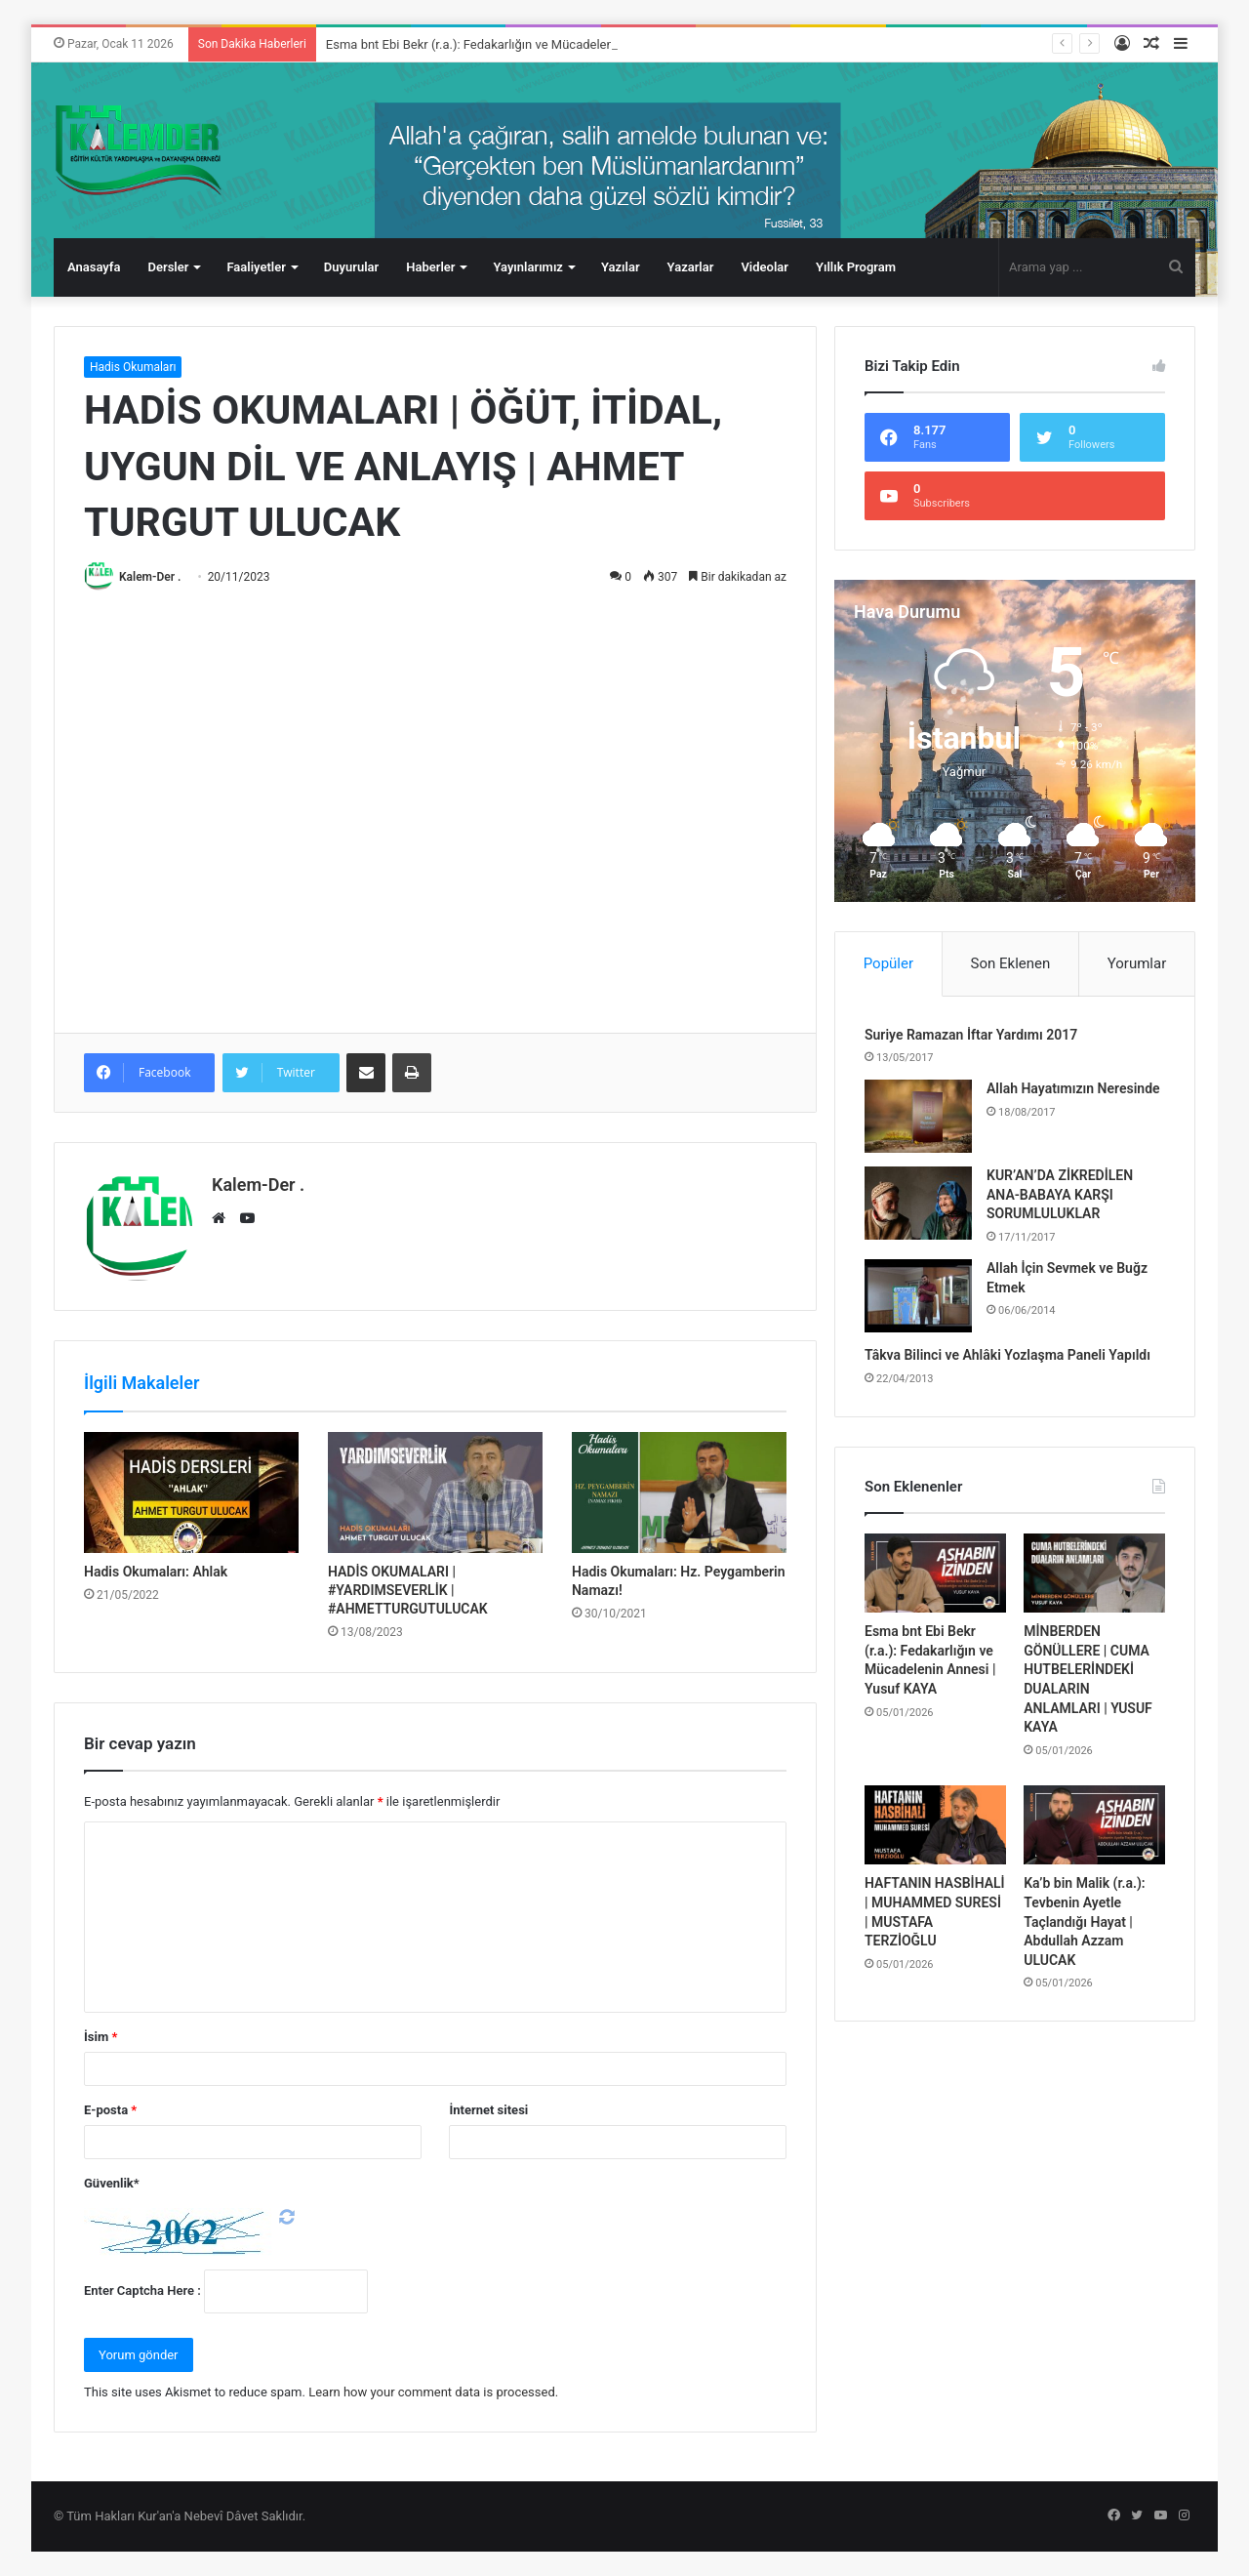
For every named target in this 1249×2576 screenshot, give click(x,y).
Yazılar (620, 267)
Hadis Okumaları (133, 367)
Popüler (888, 963)
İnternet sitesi (488, 2110)
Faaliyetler (255, 267)
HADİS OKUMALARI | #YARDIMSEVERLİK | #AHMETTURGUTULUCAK (408, 1590)
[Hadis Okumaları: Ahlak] (191, 1492)
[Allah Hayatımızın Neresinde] (918, 1116)
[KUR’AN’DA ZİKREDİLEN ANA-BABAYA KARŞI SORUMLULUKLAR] (918, 1203)
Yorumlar (1137, 963)
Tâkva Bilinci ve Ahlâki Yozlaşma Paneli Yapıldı (1007, 1355)
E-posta (110, 2110)
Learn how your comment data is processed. (433, 2392)
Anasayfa (93, 267)
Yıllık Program (856, 267)
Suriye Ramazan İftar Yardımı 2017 (971, 1035)
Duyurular (351, 267)
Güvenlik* (112, 2183)
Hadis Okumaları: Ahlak (155, 1571)
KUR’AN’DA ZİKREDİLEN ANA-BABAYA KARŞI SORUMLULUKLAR (1060, 1194)
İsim (100, 2036)
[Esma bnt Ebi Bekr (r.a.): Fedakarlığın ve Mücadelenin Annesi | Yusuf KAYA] (935, 1573)
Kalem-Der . (150, 577)
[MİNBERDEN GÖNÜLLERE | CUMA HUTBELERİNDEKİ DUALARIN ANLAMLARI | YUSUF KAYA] (1094, 1573)
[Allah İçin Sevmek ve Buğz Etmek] (918, 1295)
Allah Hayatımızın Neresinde (1073, 1088)
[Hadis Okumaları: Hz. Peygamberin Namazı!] (679, 1492)
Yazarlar (690, 267)
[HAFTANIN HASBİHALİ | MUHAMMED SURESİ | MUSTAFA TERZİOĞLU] (935, 1825)
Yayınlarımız (528, 267)
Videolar (764, 267)
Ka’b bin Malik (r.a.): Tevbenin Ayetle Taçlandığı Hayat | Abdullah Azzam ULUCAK (1084, 1921)
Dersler (167, 267)
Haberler (430, 267)
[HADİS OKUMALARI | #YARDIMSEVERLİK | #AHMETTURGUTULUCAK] (435, 1492)
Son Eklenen (1011, 963)
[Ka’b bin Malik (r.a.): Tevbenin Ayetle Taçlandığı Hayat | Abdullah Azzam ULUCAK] (1094, 1825)
